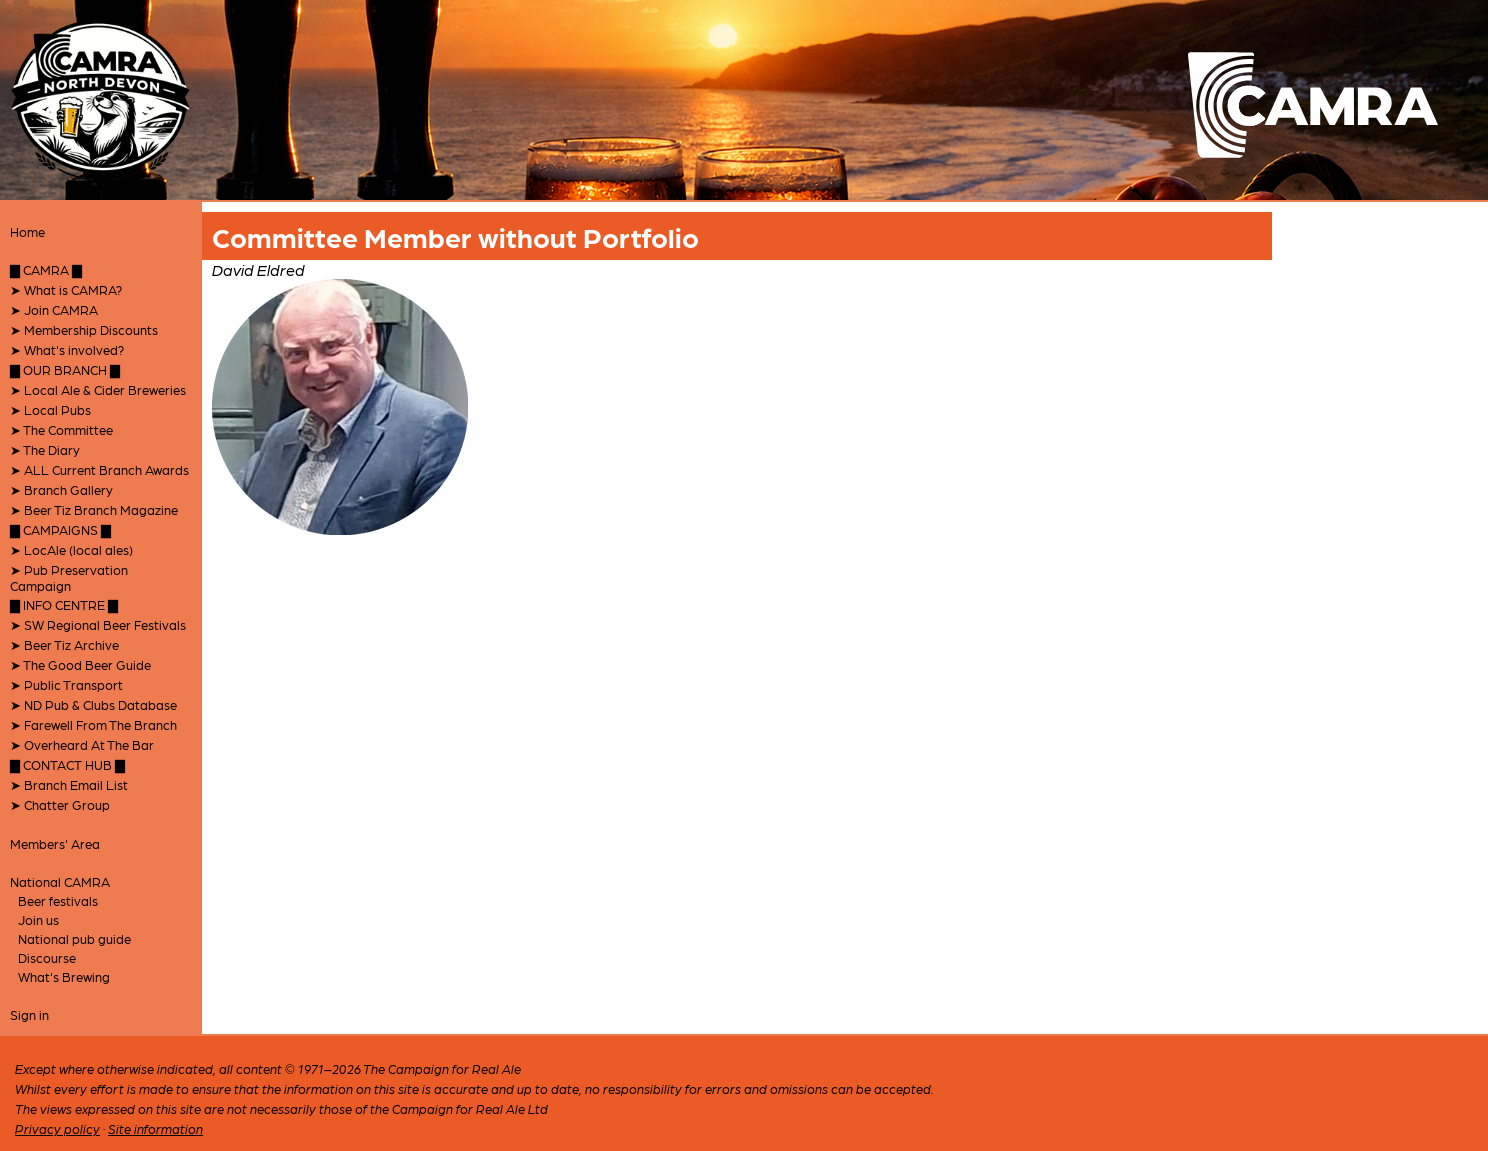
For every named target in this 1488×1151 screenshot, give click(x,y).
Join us (38, 919)
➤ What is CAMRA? (66, 289)
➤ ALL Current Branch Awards (99, 469)
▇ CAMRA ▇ (46, 269)
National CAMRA (60, 881)
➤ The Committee (61, 429)
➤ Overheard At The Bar (82, 744)
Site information (155, 1128)
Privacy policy (57, 1128)
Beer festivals (58, 900)
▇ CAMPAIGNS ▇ (60, 529)
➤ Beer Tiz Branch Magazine (94, 509)
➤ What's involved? (67, 349)
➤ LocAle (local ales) (71, 549)
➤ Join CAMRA (54, 309)
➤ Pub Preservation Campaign (69, 577)
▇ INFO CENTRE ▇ (64, 604)
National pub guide (74, 938)
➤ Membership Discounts (84, 329)
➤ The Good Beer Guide (80, 664)
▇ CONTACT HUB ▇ (67, 764)
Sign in (29, 1014)
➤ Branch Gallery (61, 489)
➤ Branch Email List (69, 784)
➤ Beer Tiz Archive (64, 644)
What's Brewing (64, 976)
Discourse (47, 957)
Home (27, 231)
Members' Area (55, 843)
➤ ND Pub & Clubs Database (93, 704)
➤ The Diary (45, 449)
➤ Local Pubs (50, 409)
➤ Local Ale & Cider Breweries (98, 389)
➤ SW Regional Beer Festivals (98, 624)
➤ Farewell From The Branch (93, 724)
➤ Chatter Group (60, 804)
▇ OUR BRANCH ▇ (65, 369)
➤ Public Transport (66, 684)
